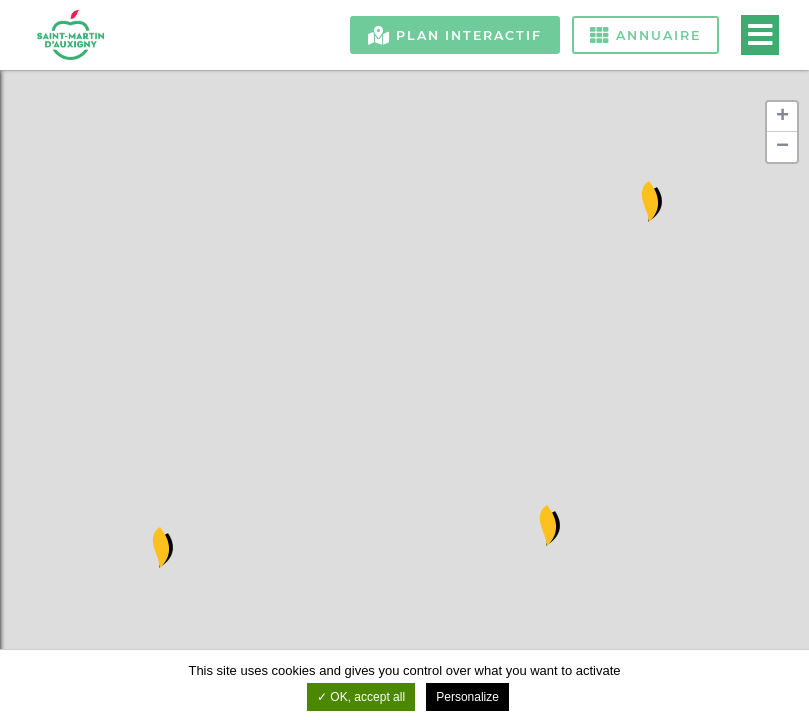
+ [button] (782, 117)
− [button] (782, 147)
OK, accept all (361, 697)
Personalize (467, 697)
